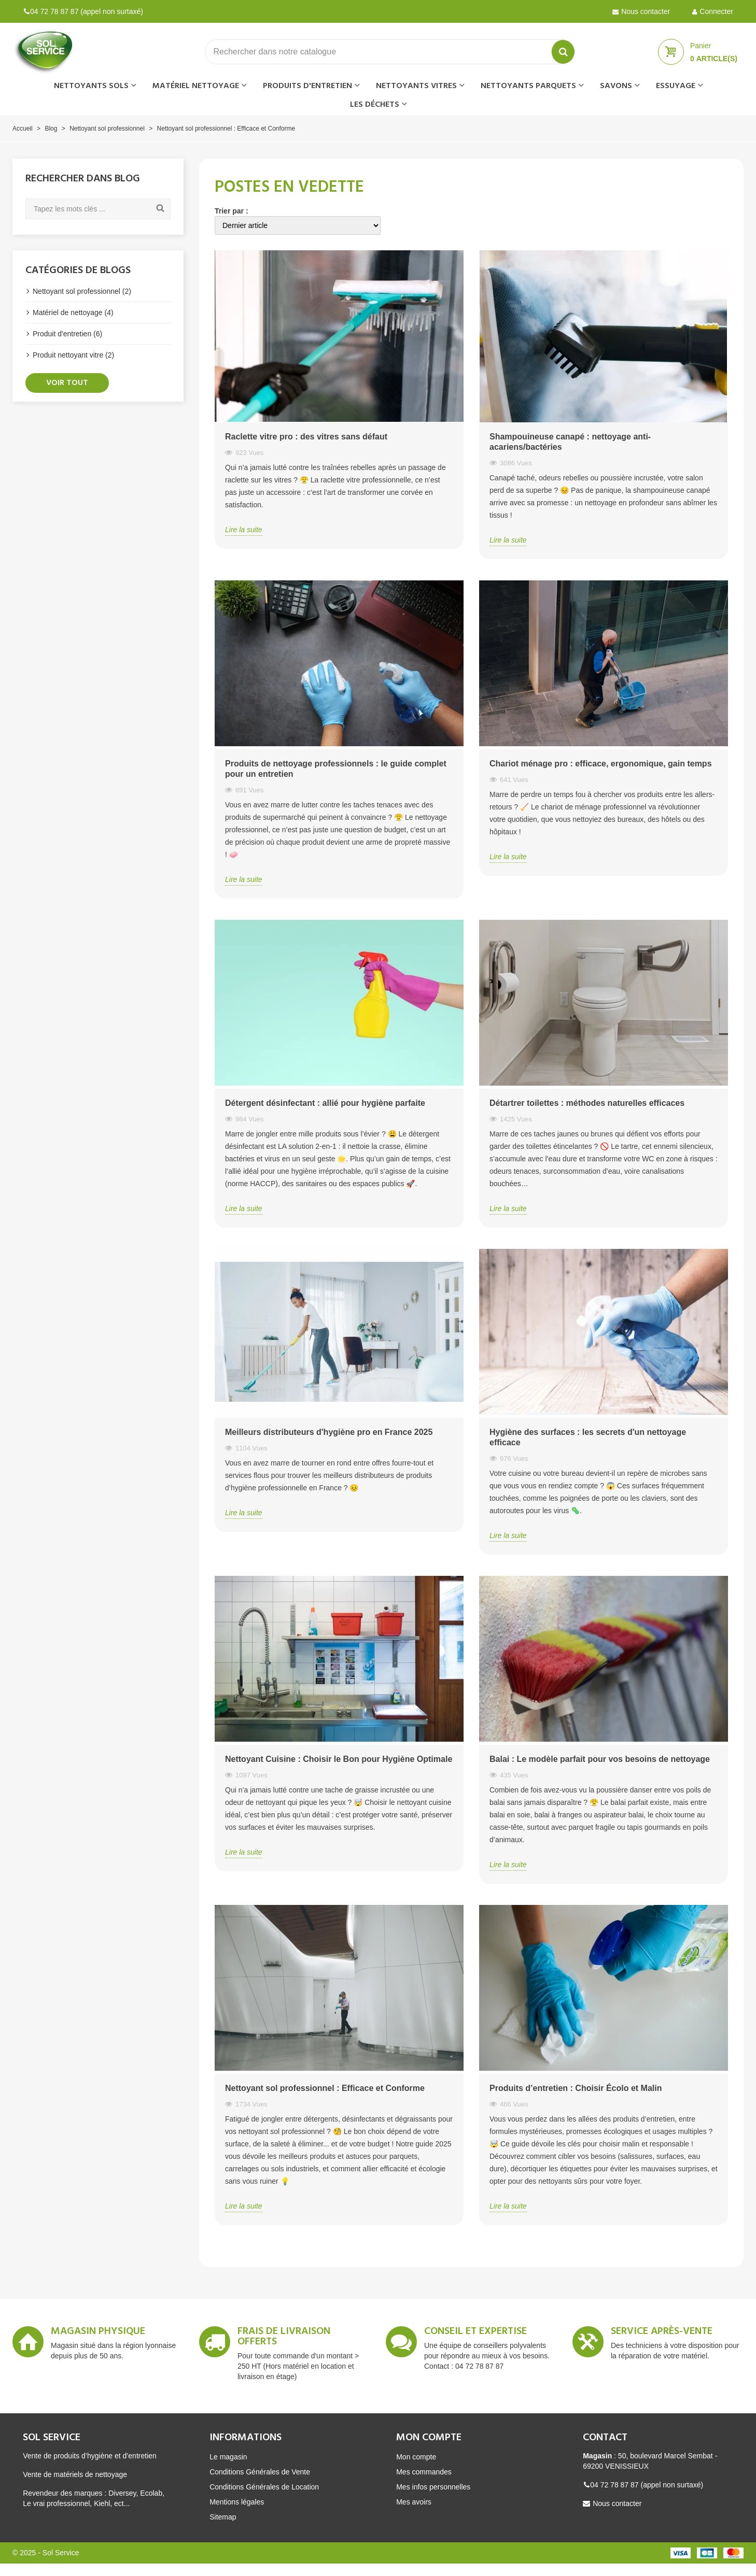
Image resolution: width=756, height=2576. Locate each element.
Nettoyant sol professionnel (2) (82, 291)
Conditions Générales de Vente (259, 2472)
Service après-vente (661, 2333)
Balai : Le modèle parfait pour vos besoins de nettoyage (599, 1759)
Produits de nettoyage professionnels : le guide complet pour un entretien (335, 768)
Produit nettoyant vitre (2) (73, 355)
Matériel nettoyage (195, 86)
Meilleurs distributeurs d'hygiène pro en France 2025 (328, 1432)
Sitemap (222, 2517)
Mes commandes (424, 2472)
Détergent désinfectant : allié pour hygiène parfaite (325, 1103)
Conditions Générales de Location (264, 2487)
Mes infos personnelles (433, 2487)
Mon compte (416, 2457)
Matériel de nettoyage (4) (73, 312)
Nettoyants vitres (416, 86)
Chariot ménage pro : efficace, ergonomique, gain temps (600, 763)
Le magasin (228, 2457)
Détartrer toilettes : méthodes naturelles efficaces (586, 1103)
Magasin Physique (98, 2333)
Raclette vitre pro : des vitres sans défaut (306, 436)
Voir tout (67, 383)
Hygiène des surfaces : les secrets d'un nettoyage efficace (587, 1437)
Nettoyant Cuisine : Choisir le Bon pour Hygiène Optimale (338, 1759)
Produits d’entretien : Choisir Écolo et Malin (575, 2088)
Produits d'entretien (307, 86)
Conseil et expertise (475, 2333)
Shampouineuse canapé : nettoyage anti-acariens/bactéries (570, 441)
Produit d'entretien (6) (67, 334)
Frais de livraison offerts (283, 2338)
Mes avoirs (413, 2502)
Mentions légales (236, 2502)
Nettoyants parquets (528, 86)
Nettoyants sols (91, 86)
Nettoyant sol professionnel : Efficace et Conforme (325, 2088)
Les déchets (374, 104)
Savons (616, 86)
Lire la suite (243, 529)
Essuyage (675, 86)
